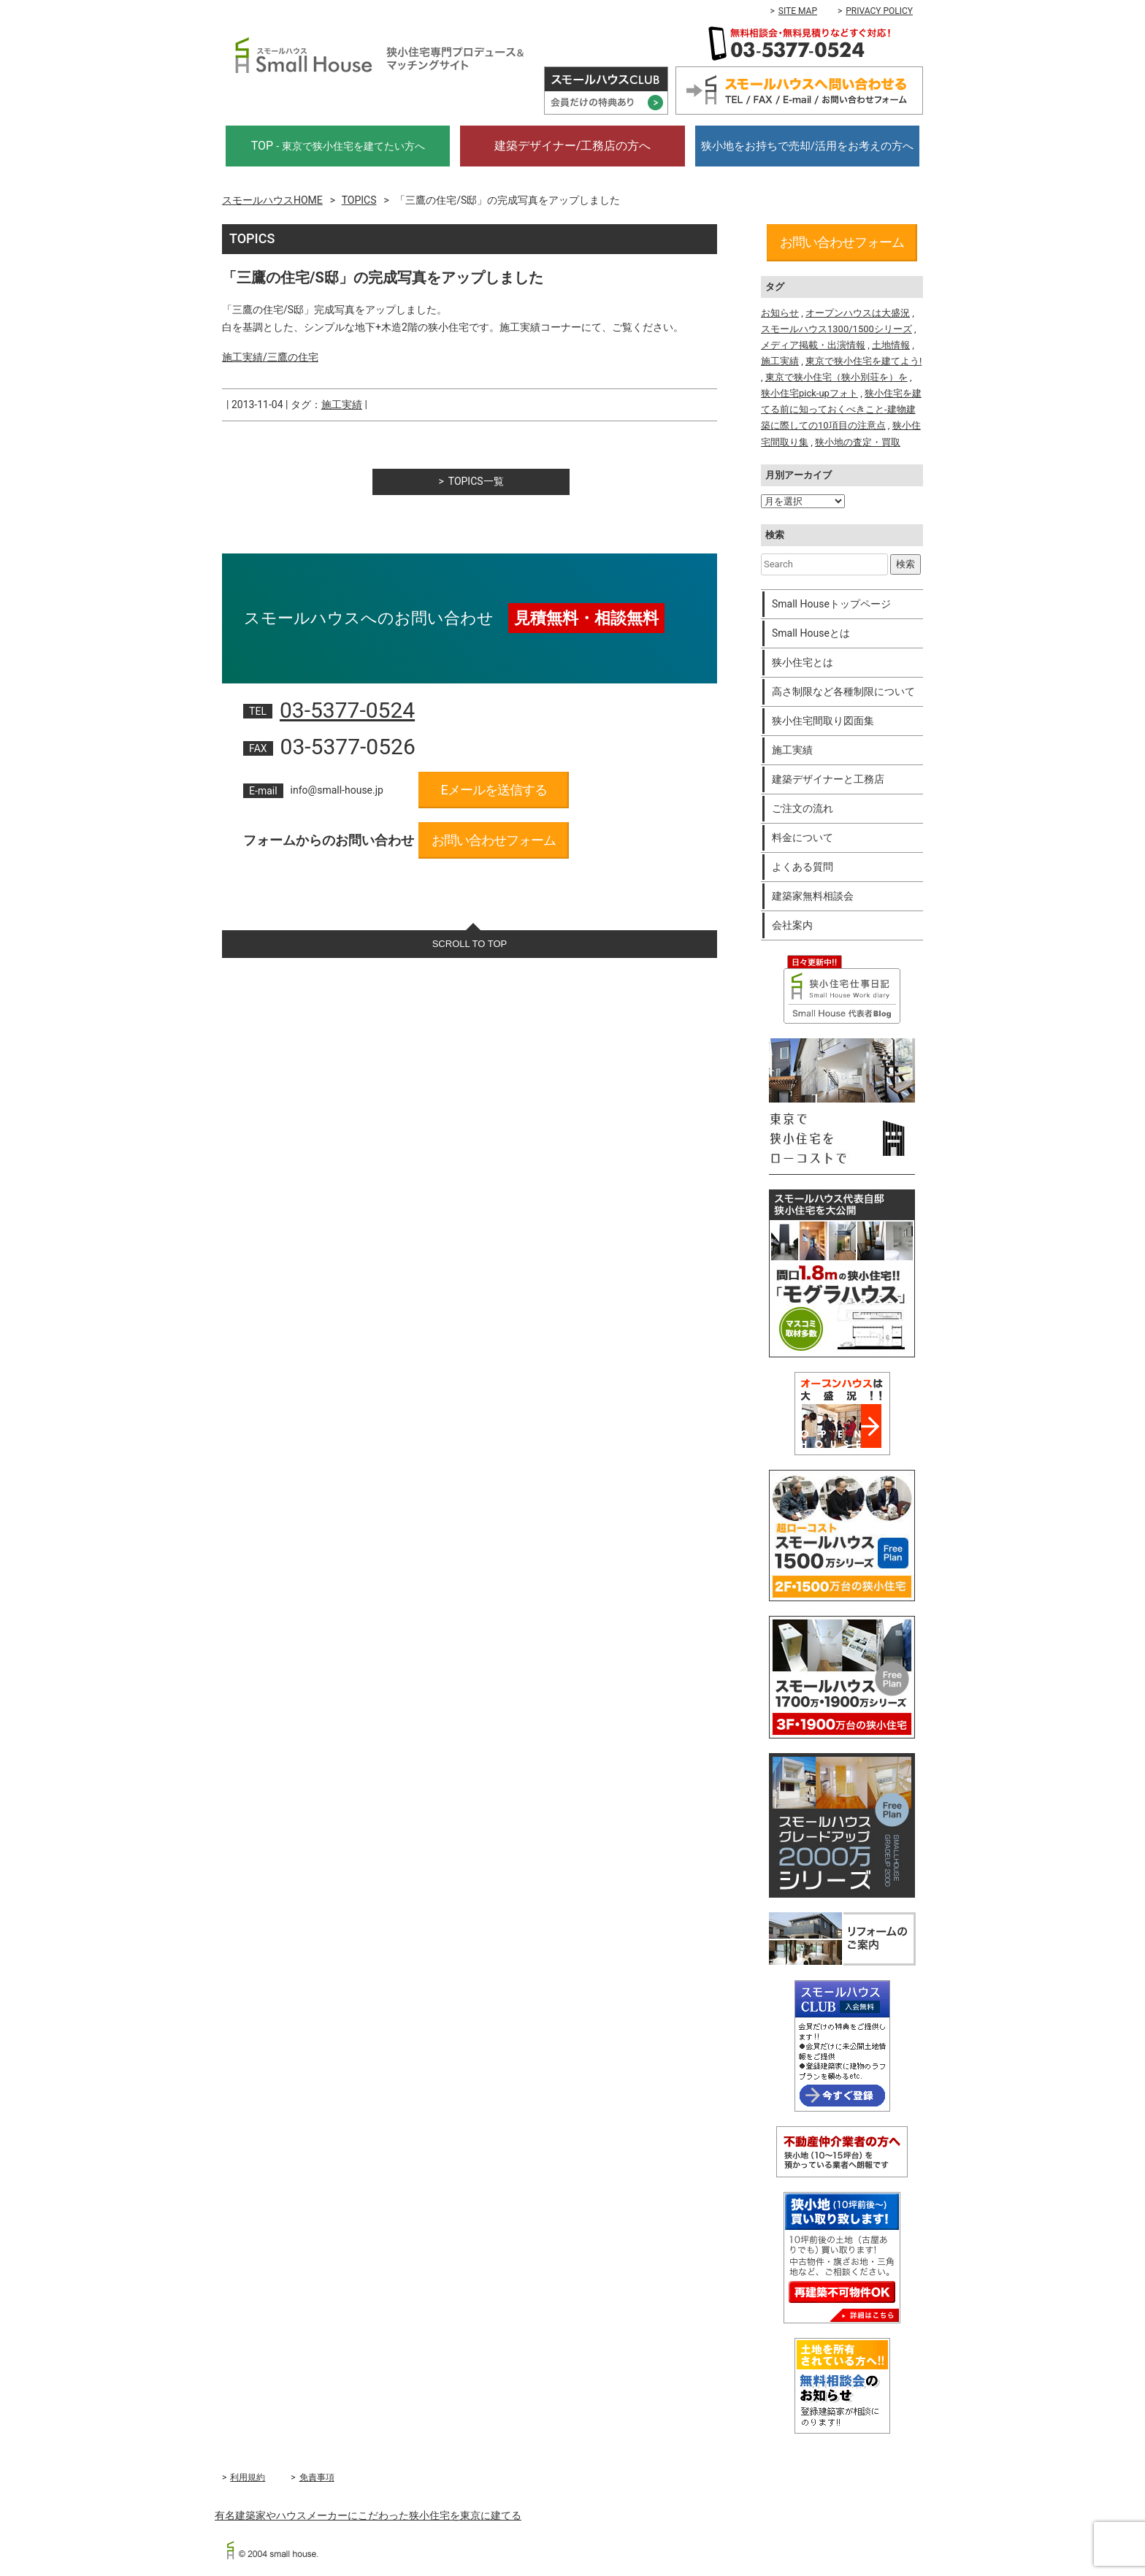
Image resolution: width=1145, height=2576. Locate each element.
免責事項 (316, 2477)
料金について (802, 837)
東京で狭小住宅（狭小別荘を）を (836, 377)
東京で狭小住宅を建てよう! (863, 361)
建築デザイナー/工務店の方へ (572, 146)
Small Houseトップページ (831, 604)
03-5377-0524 (347, 710)
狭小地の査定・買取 (857, 442)
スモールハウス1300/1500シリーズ (836, 328)
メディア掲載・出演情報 (813, 345)
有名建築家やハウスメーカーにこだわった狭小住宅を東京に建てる (368, 2515)
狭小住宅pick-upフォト (809, 393)
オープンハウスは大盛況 (857, 312)
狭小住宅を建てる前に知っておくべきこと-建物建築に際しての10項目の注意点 (841, 409)
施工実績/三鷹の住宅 (270, 357)
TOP (338, 146)
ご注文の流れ (802, 808)
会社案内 (792, 925)
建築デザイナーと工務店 (828, 779)
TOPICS (359, 200)
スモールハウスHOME (272, 200)
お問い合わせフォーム (494, 840)
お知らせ (780, 312)
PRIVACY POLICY (879, 11)
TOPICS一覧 (476, 481)
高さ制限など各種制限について (843, 691)
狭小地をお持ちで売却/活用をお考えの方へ (807, 146)
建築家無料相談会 (813, 896)
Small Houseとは (811, 633)
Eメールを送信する (493, 789)
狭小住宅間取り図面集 (823, 721)
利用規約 (247, 2477)
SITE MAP (797, 11)
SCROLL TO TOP (470, 943)
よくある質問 (802, 867)
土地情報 (891, 345)
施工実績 (341, 404)
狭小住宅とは (802, 662)
